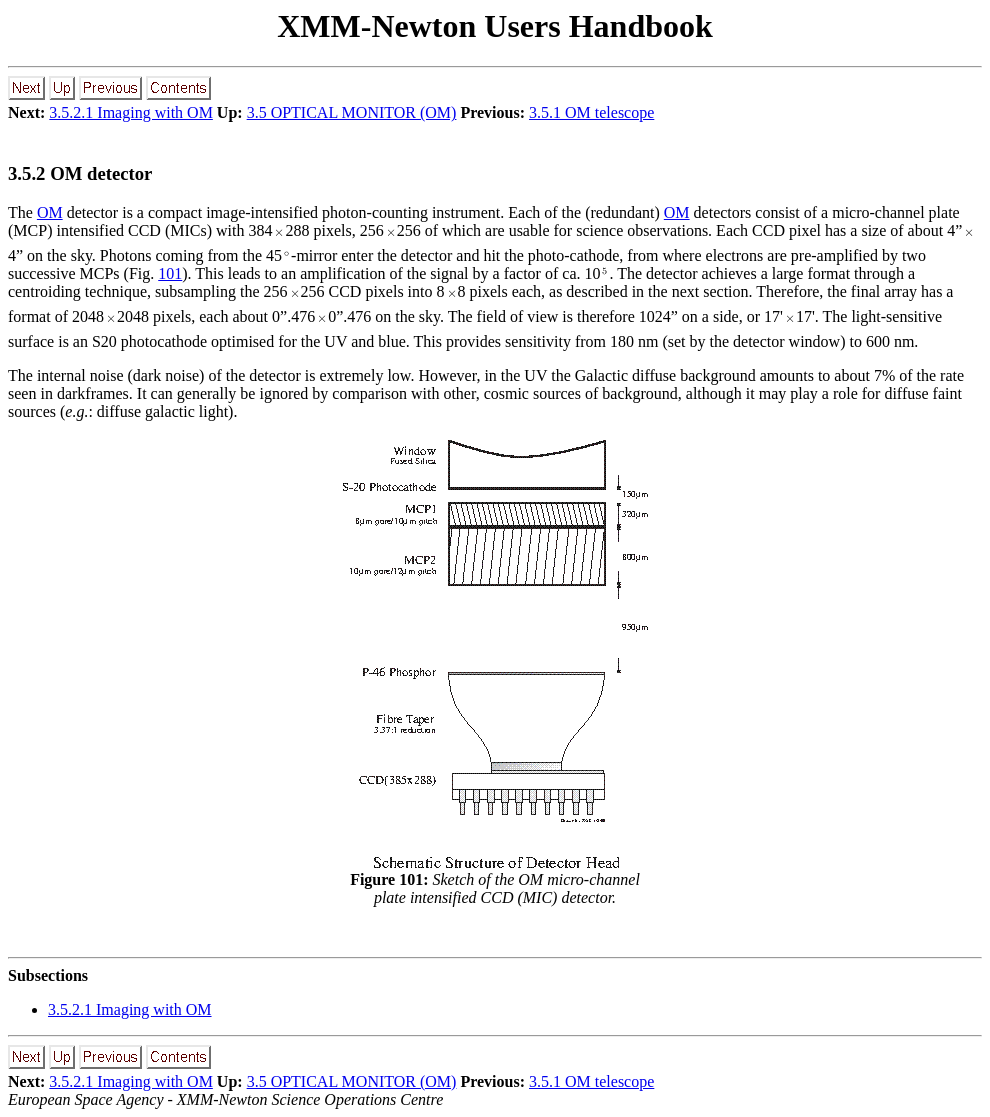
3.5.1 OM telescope (591, 112)
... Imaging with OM (130, 1009)
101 (170, 273)
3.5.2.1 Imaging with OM (131, 112)
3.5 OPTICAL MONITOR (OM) (352, 112)
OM (50, 212)
